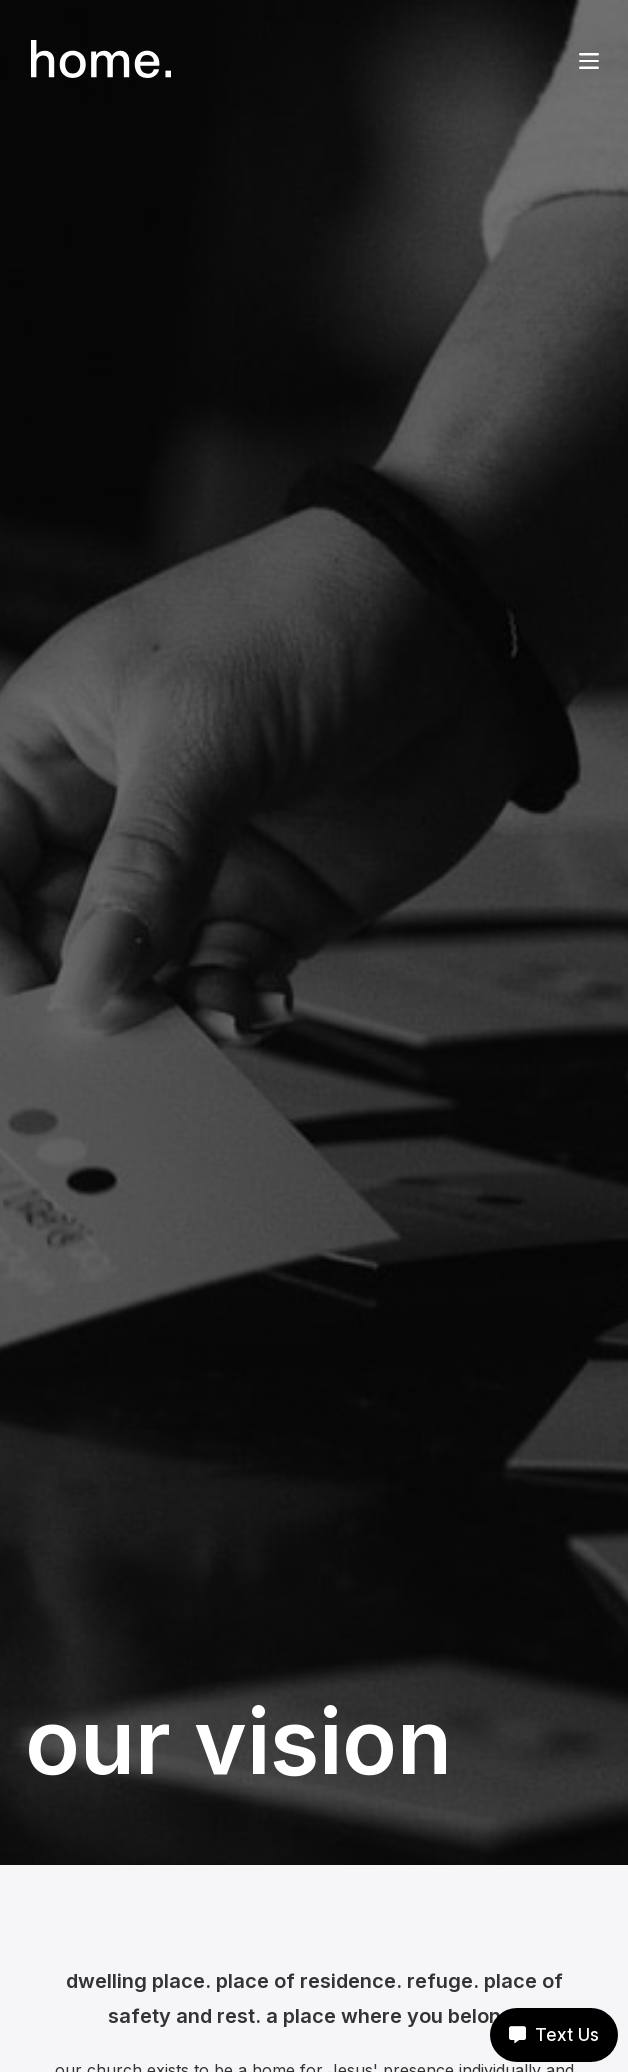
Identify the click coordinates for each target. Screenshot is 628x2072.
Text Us (554, 2035)
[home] (98, 59)
